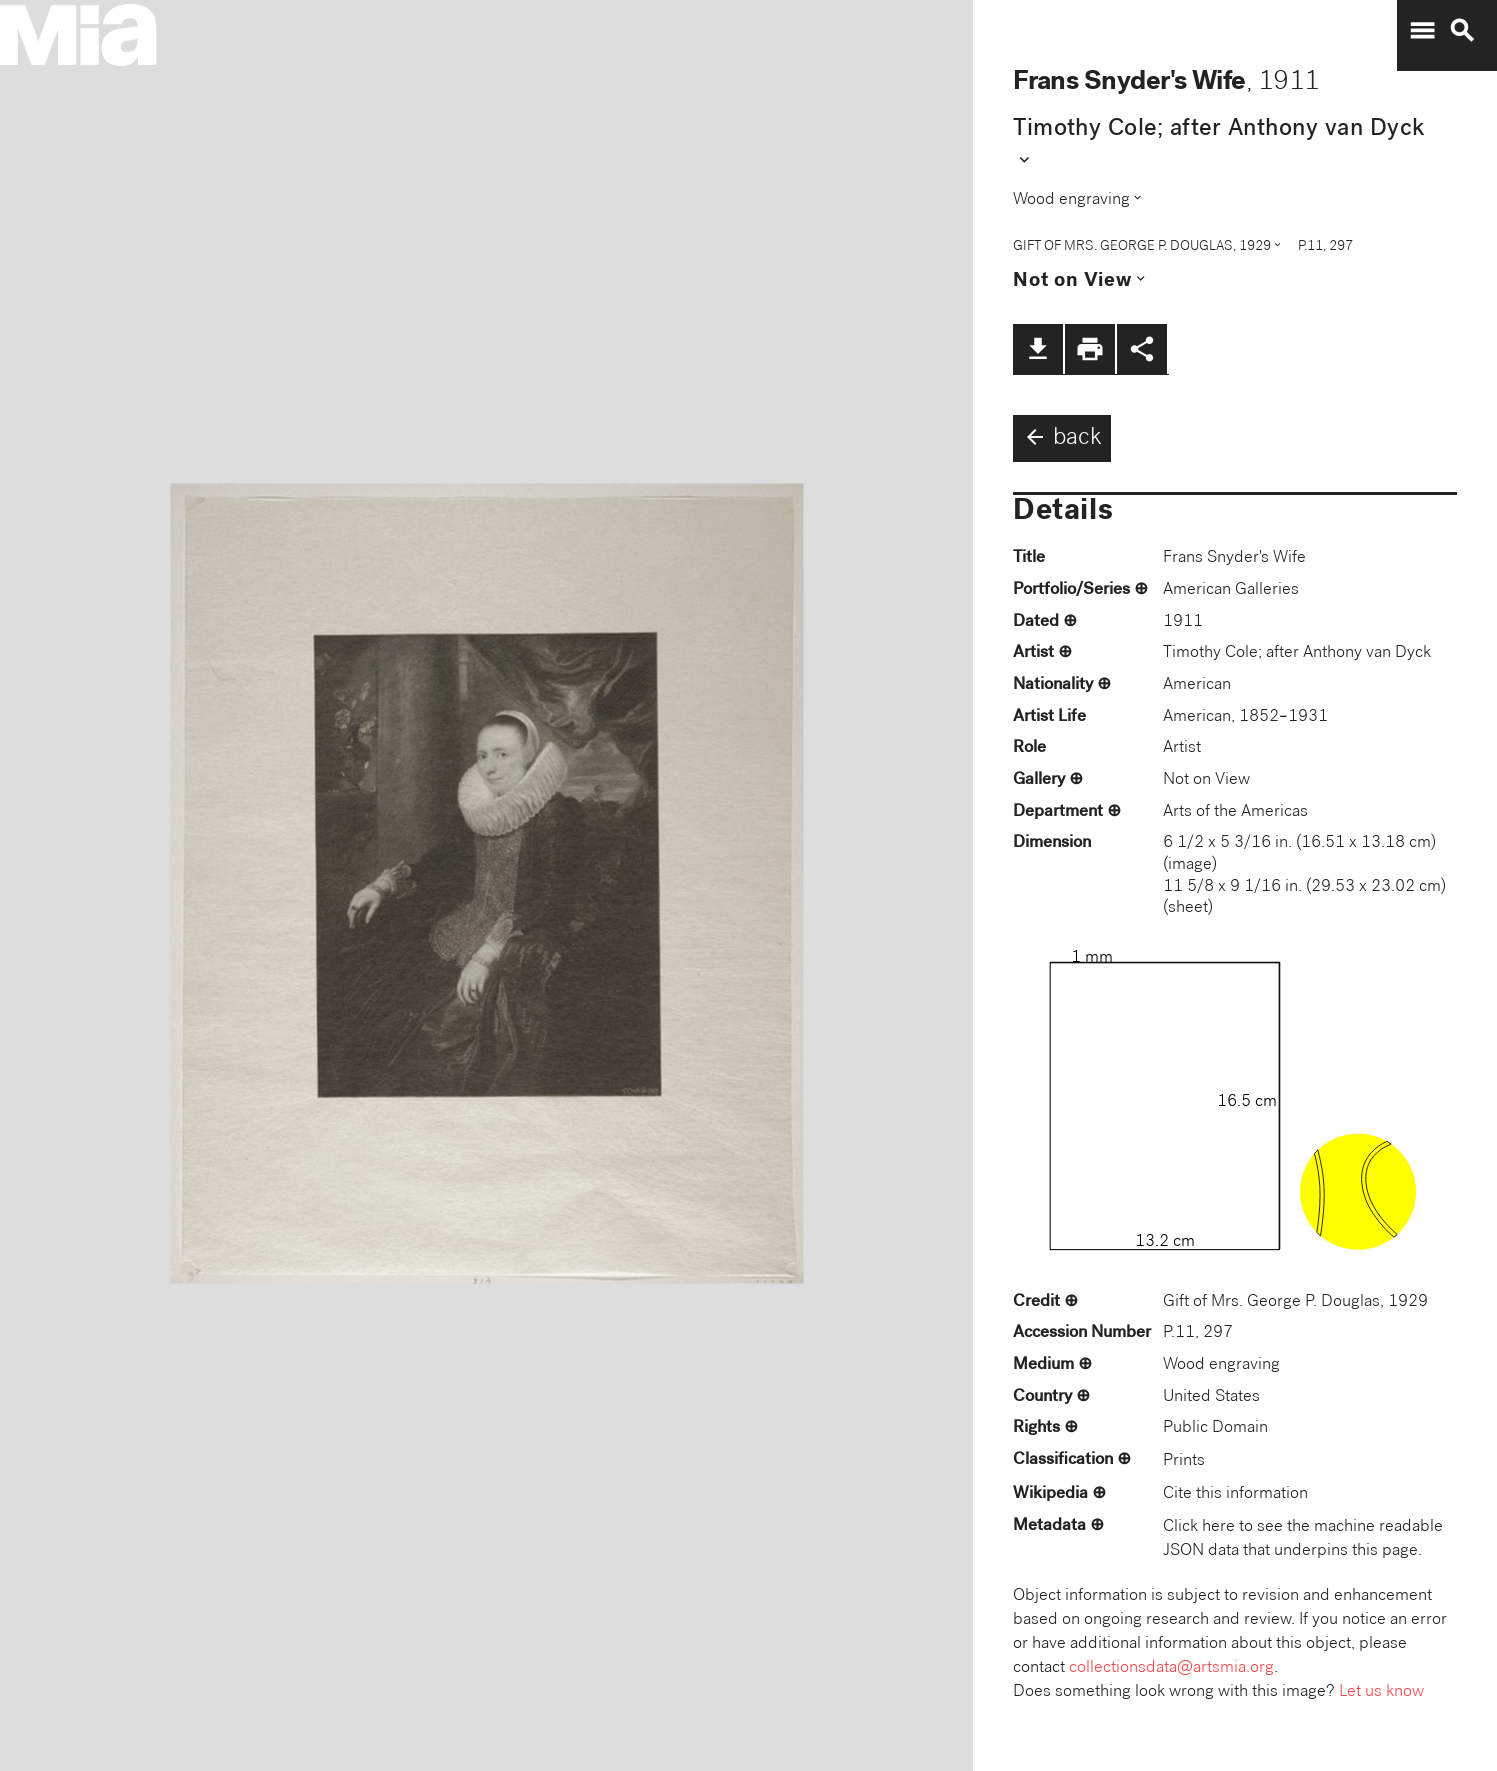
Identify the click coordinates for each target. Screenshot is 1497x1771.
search (1462, 31)
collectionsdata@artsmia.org (1171, 1668)
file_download (1038, 349)
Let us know (1381, 1692)
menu (1422, 31)
